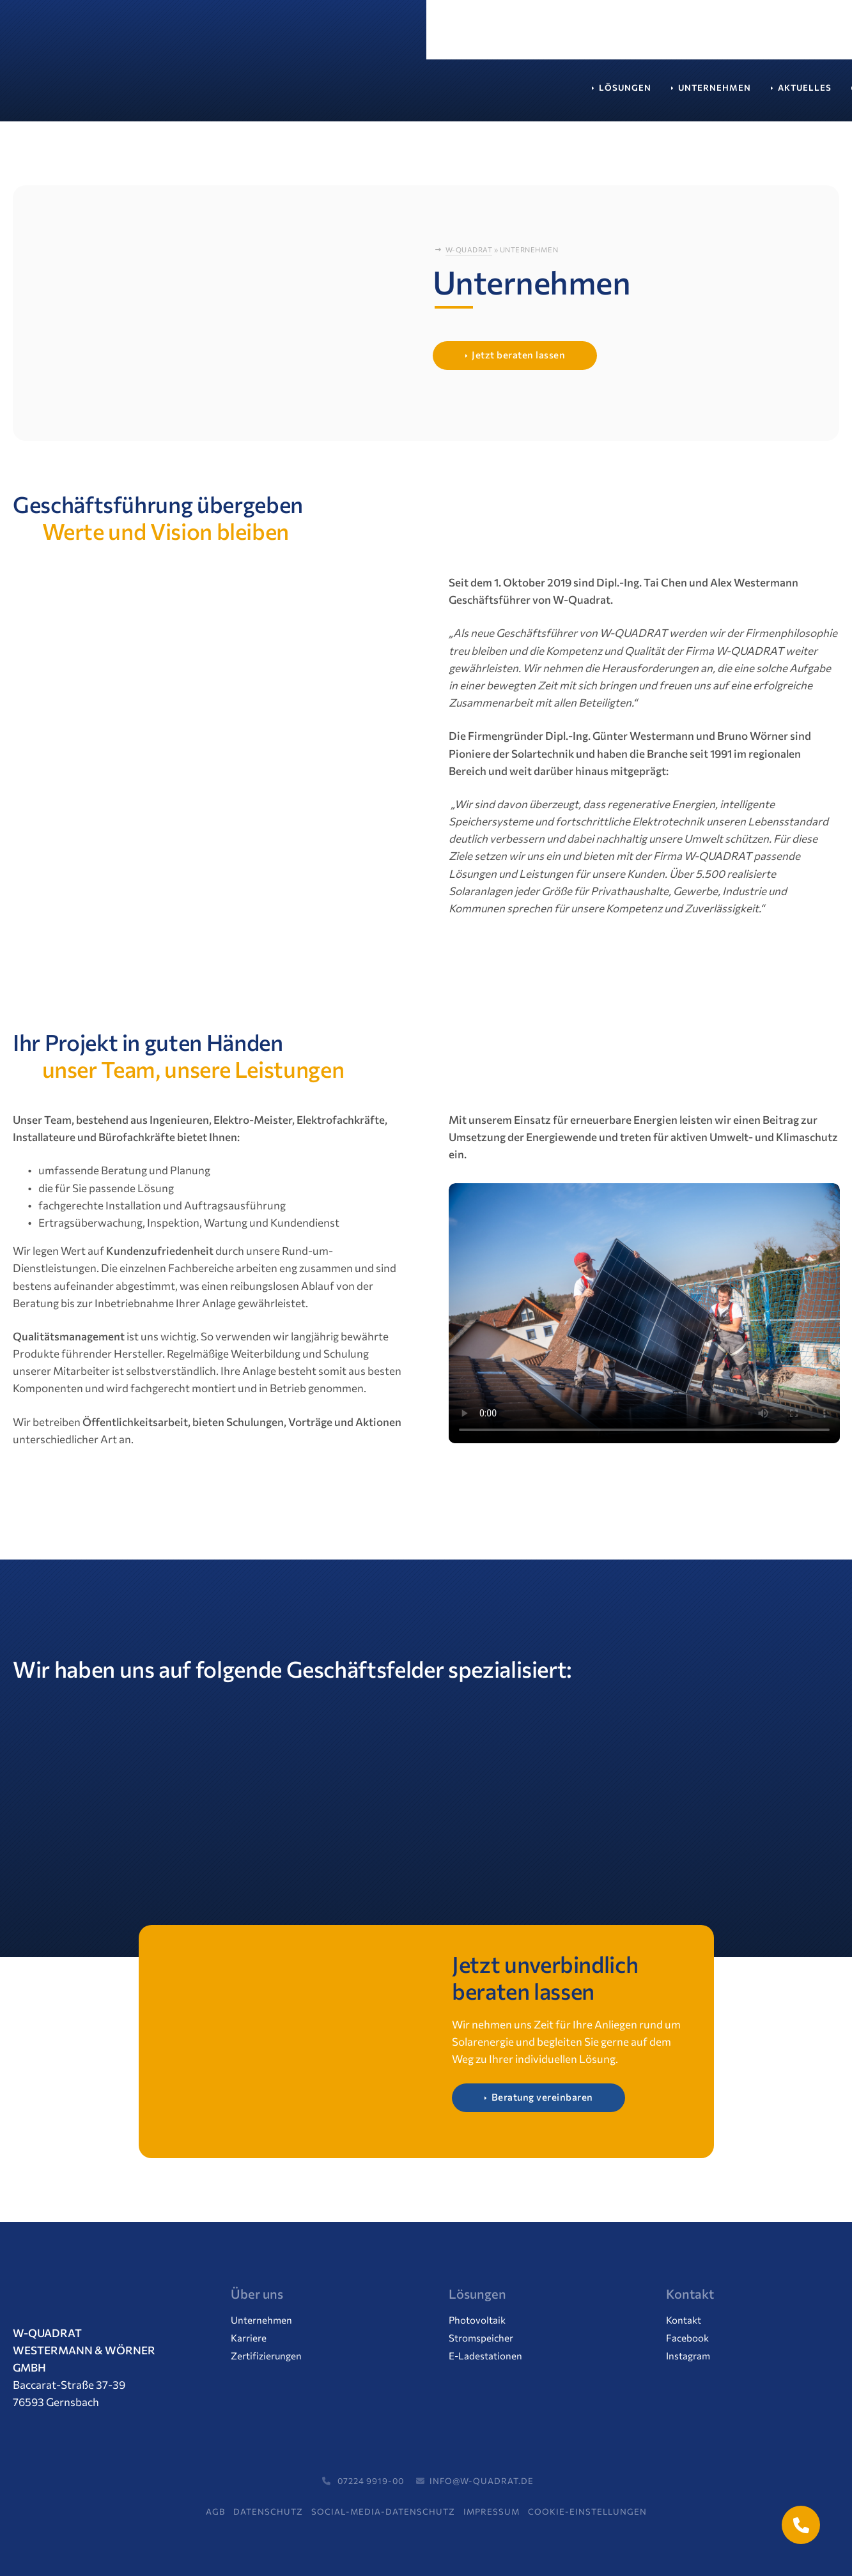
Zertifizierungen (266, 2355)
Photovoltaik (477, 2320)
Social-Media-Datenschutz (383, 2511)
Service (525, 94)
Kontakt (664, 94)
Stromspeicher (481, 2337)
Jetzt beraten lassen (518, 354)
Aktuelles (378, 94)
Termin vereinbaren (740, 35)
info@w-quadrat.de (473, 2481)
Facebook (687, 2337)
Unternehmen (288, 94)
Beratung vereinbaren (542, 2097)
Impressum (491, 2511)
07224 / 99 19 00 (608, 35)
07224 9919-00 (361, 2481)
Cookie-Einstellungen (587, 2511)
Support (594, 94)
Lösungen (199, 94)
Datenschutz (268, 2511)
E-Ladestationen (485, 2355)
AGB (215, 2511)
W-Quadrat (469, 250)
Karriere (455, 94)
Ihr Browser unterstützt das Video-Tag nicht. (644, 1313)
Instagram (688, 2355)
